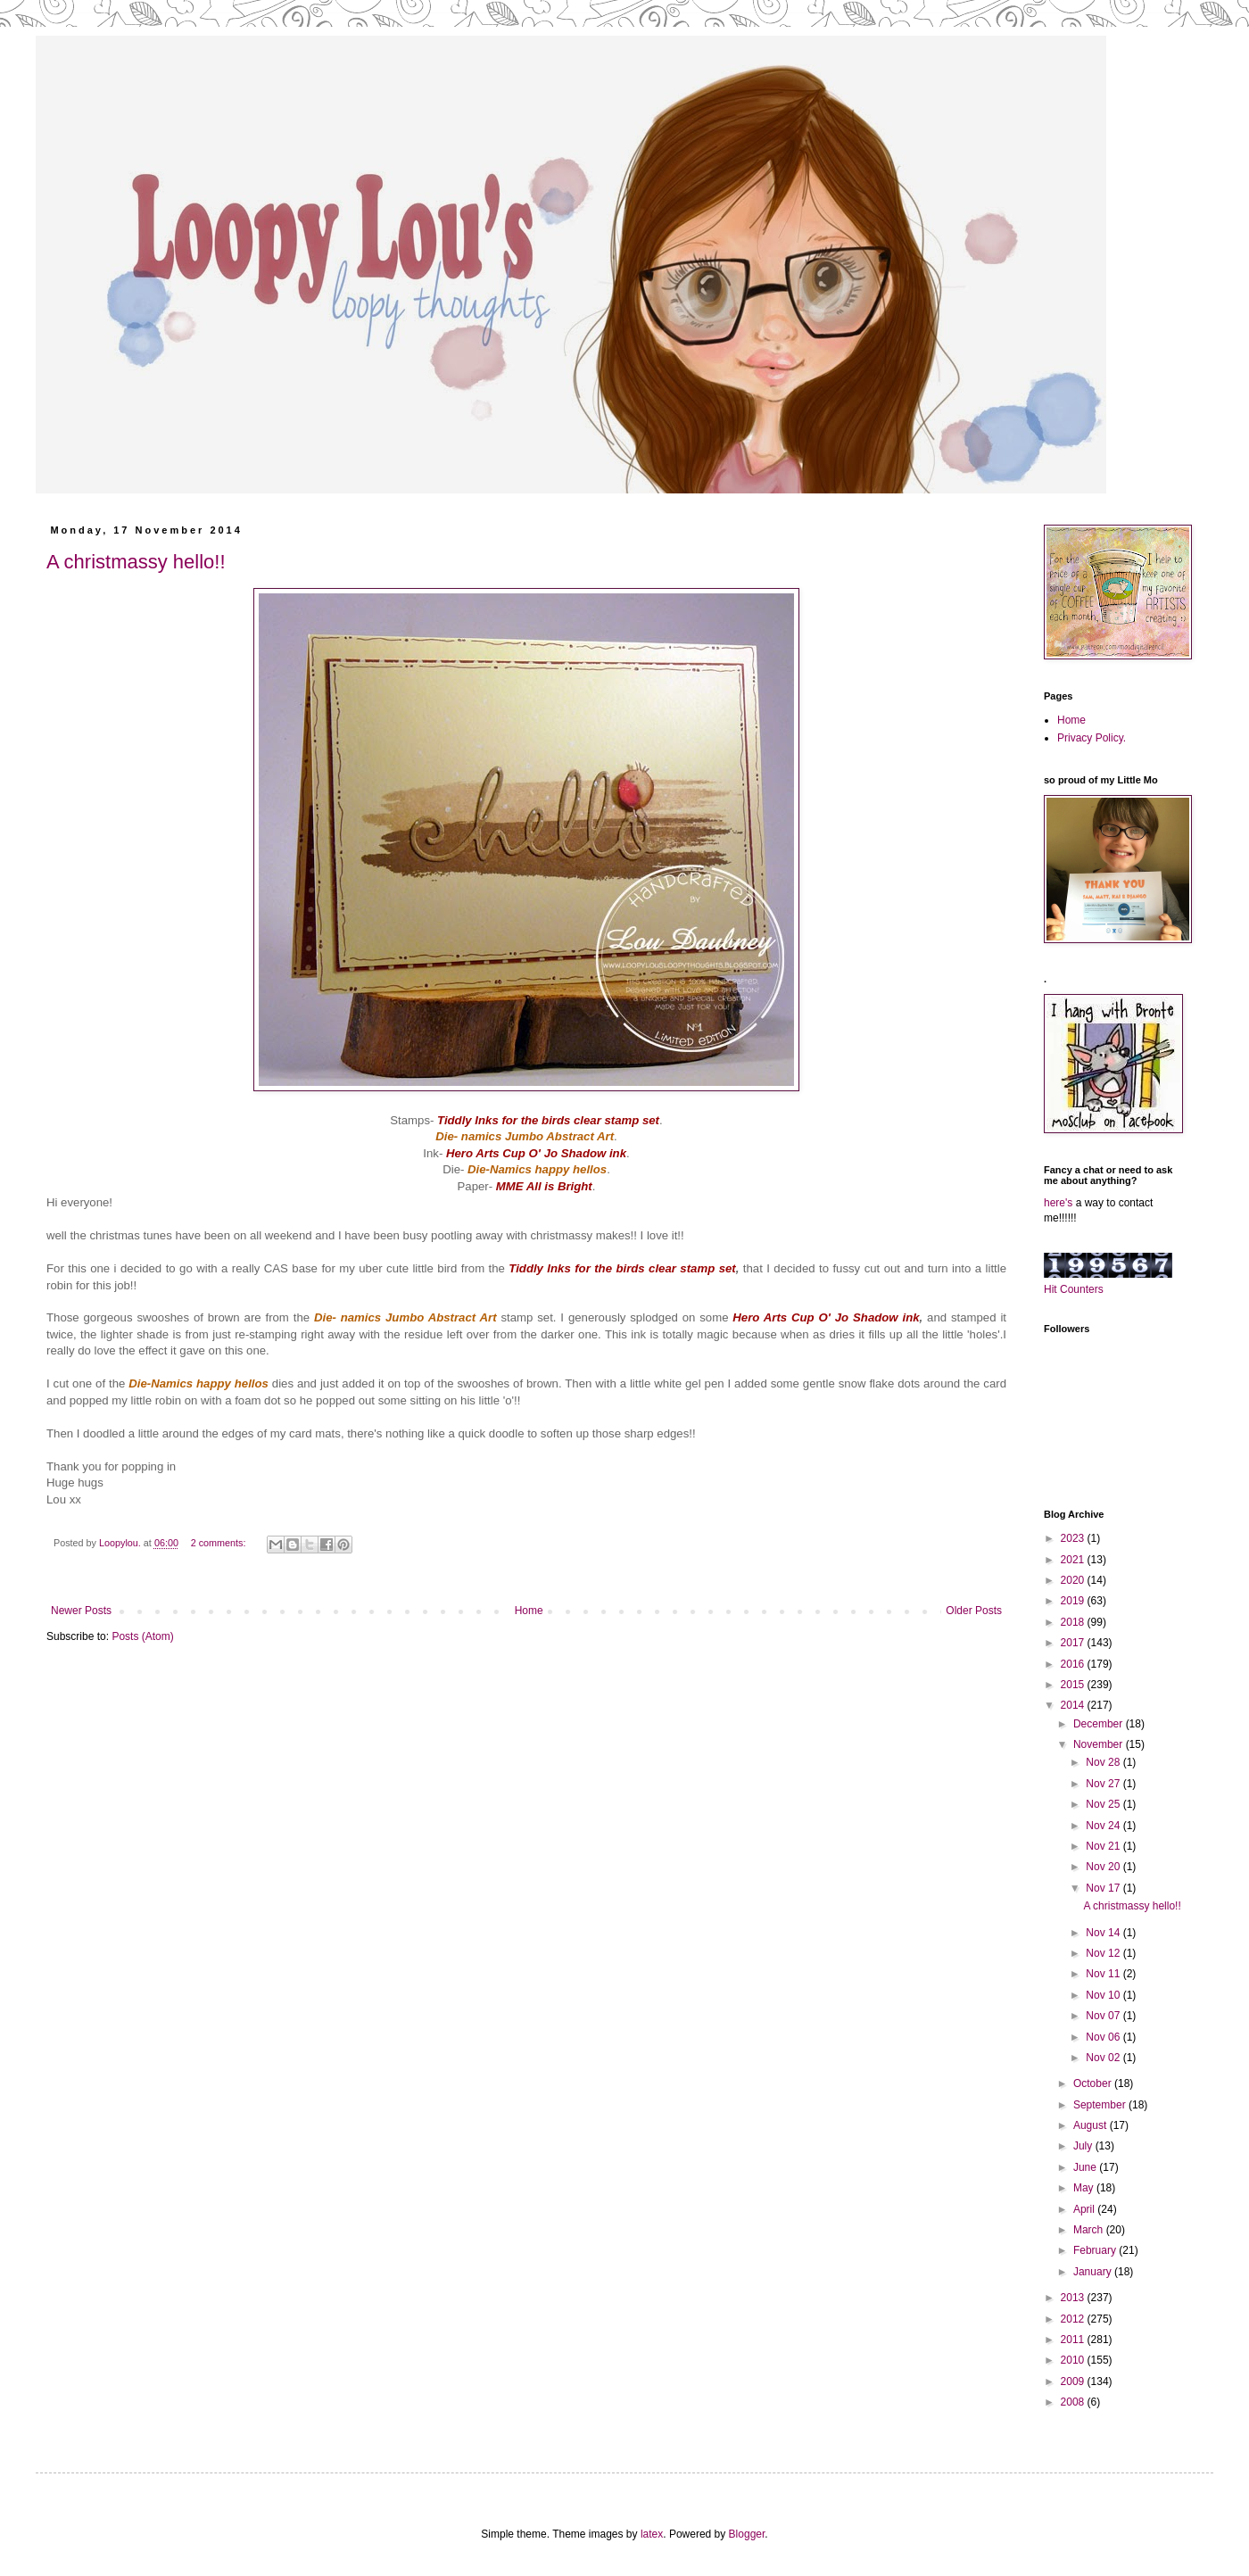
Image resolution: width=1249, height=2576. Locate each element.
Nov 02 (1104, 2057)
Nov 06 (1104, 2037)
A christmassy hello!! (136, 562)
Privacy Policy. (1091, 738)
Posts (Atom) (142, 1636)
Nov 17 (1104, 1888)
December (1099, 1724)
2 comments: (220, 1542)
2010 (1074, 2360)
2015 (1074, 1684)
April (1085, 2209)
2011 (1074, 2339)
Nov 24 (1104, 1825)
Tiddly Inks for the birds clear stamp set (622, 1268)
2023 (1074, 1538)
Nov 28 (1104, 1762)
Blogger (747, 2534)
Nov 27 (1104, 1783)
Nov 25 (1104, 1804)
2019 (1074, 1600)
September (1101, 2105)
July (1084, 2146)
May (1084, 2188)
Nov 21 (1104, 1846)
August (1091, 2125)
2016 (1074, 1664)
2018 (1074, 1622)
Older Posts (974, 1610)
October (1093, 2083)
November (1099, 1744)
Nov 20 (1104, 1866)
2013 (1074, 2297)
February (1096, 2250)
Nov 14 (1104, 1932)
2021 (1074, 1559)
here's (1058, 1203)
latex (652, 2534)
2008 (1074, 2402)
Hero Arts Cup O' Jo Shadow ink (825, 1317)
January (1093, 2271)
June (1086, 2167)
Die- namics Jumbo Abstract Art (405, 1317)
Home (529, 1610)
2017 (1074, 1642)
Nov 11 (1104, 1973)
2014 (1074, 1705)
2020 (1074, 1580)
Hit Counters (1074, 1289)
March (1089, 2230)
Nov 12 (1104, 1953)
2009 (1074, 2381)
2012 (1074, 2319)
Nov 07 (1104, 2015)
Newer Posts (81, 1610)
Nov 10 (1104, 1995)
